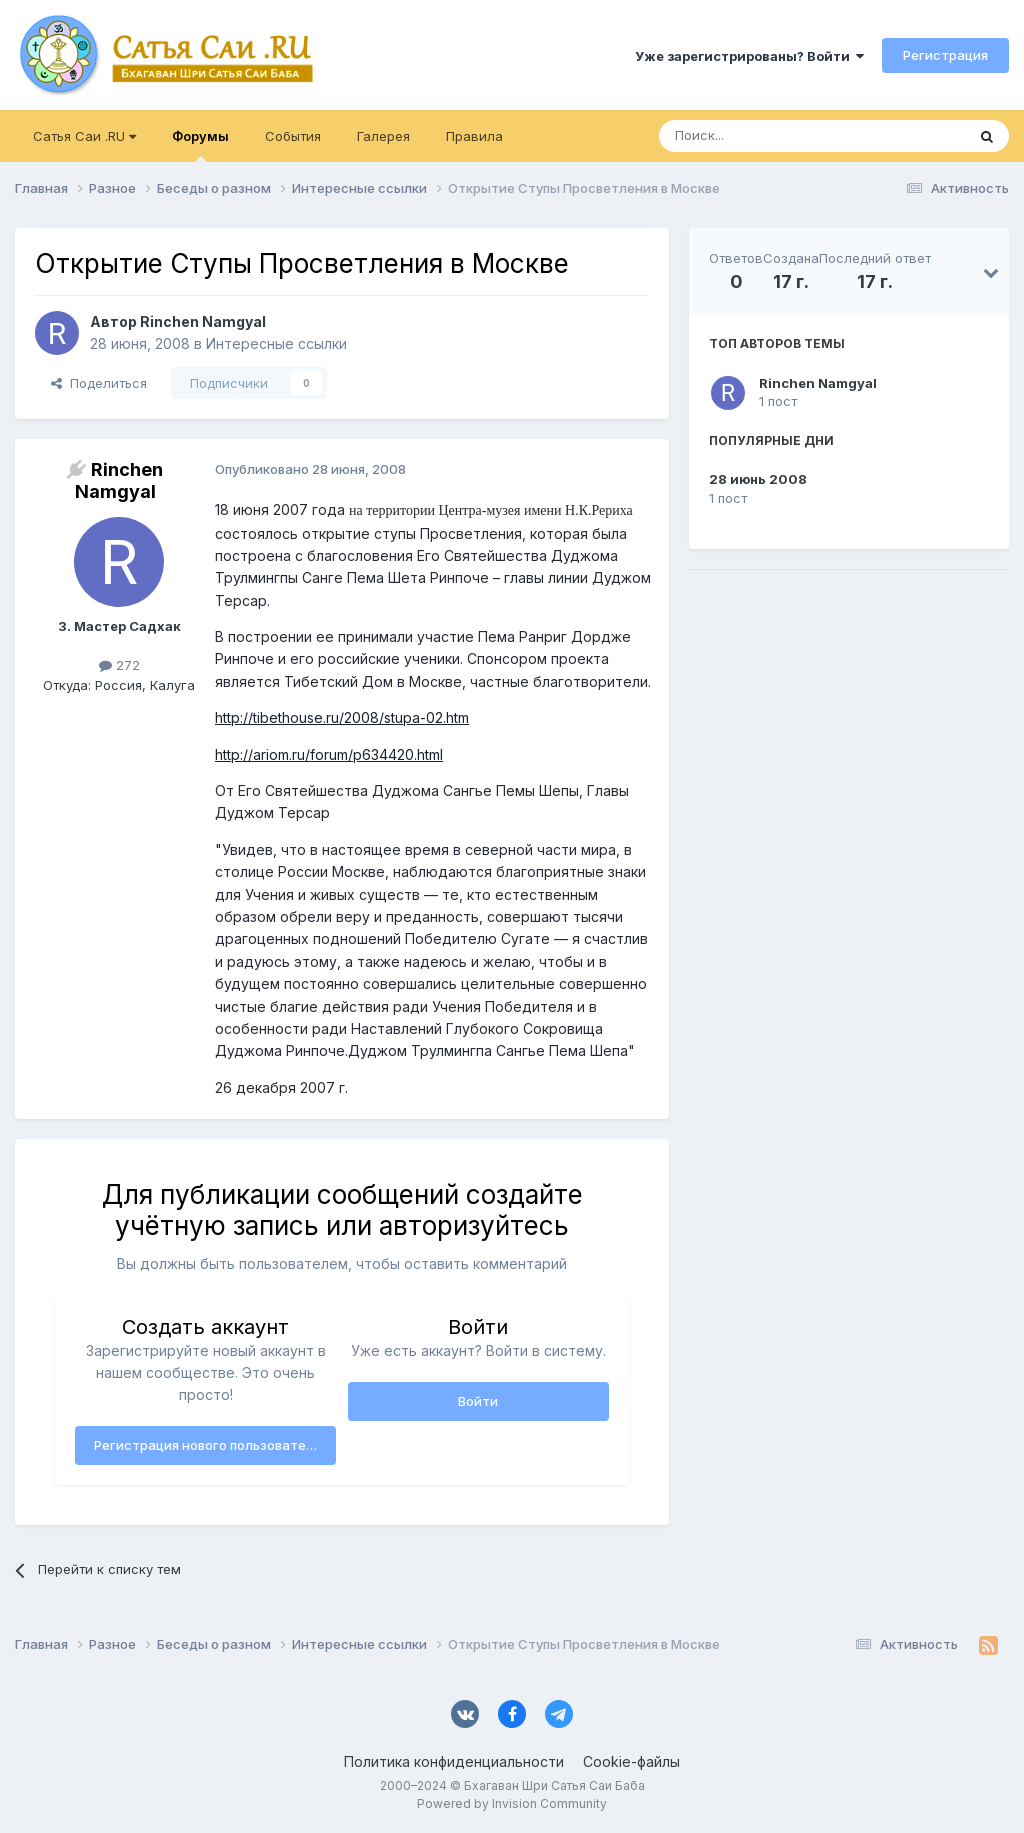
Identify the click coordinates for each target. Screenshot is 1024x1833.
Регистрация (945, 55)
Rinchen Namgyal (818, 383)
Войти (478, 1401)
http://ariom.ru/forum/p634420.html (329, 754)
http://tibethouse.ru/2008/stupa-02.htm (342, 717)
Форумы (200, 145)
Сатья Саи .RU (84, 136)
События (293, 136)
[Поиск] (766, 136)
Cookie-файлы (631, 1761)
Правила (474, 136)
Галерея (383, 136)
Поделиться (99, 383)
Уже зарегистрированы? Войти (749, 56)
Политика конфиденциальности (454, 1761)
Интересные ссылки (276, 343)
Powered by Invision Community (512, 1803)
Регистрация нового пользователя (207, 1445)
